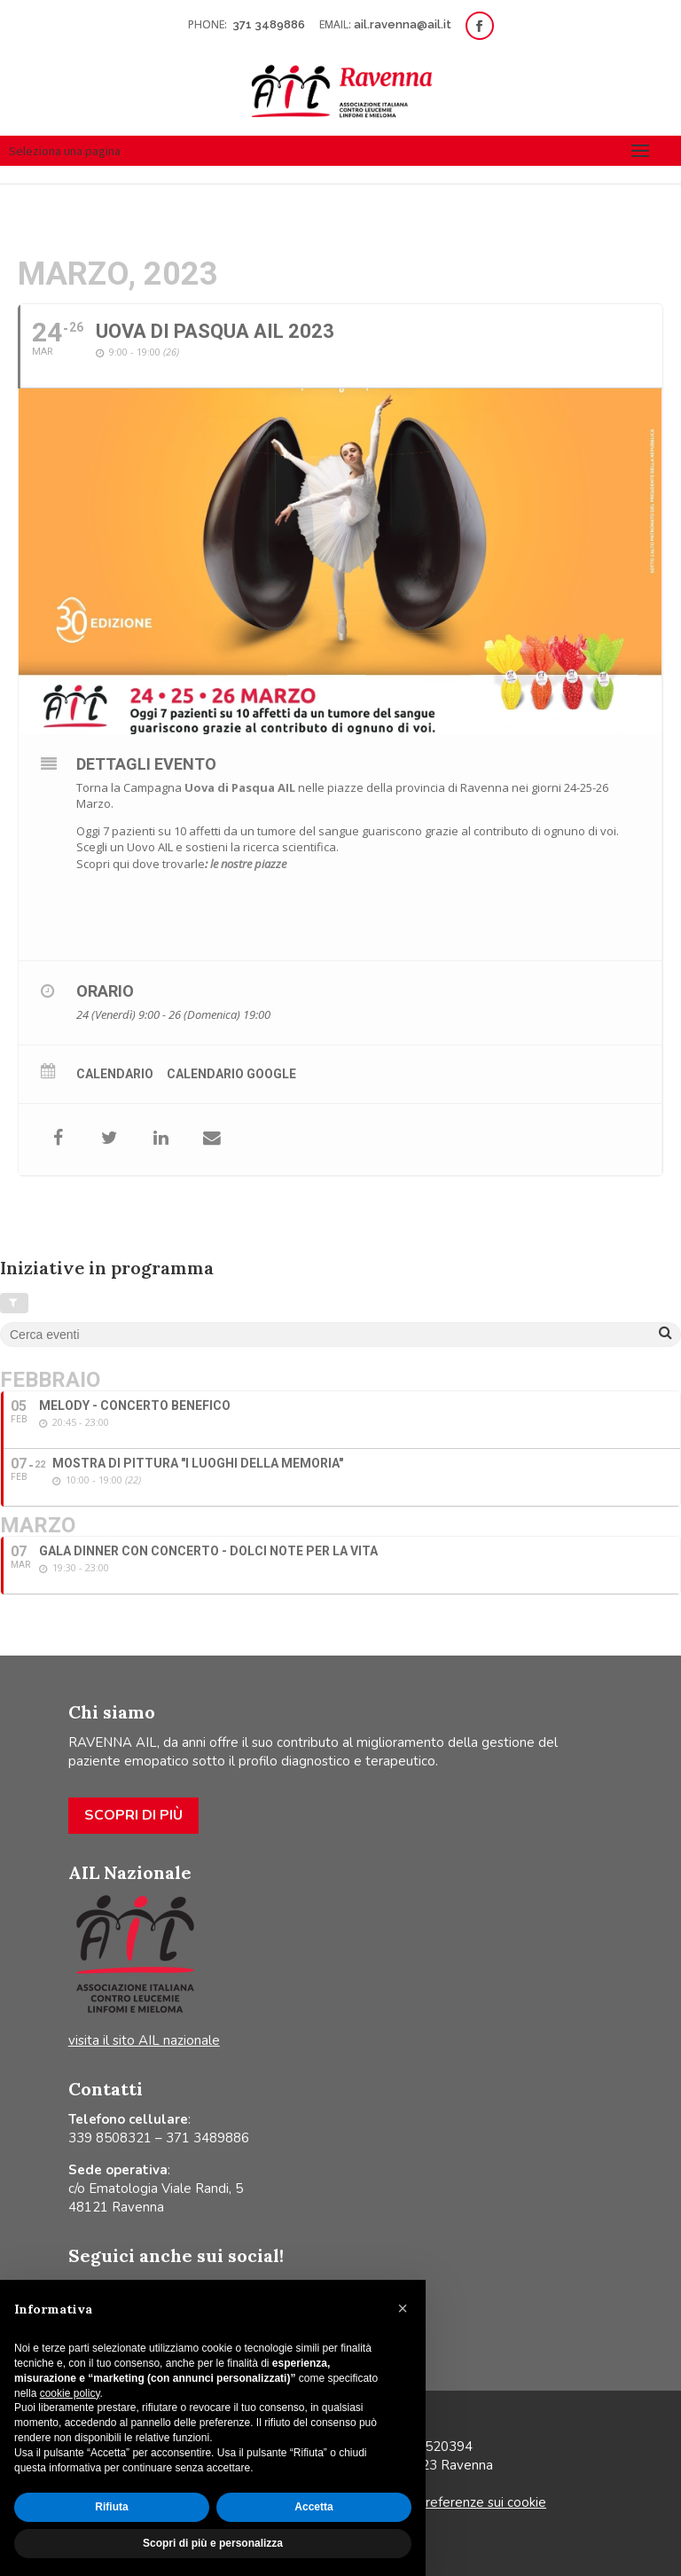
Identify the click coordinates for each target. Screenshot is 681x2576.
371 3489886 (270, 24)
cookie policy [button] (70, 2393)
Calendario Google (231, 1074)
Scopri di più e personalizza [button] (213, 2543)
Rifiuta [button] (111, 2507)
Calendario (114, 1074)
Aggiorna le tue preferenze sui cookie (433, 2502)
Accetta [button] (313, 2507)
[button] (402, 2308)
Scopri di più (133, 1815)
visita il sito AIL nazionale (144, 2040)
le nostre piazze (248, 864)
